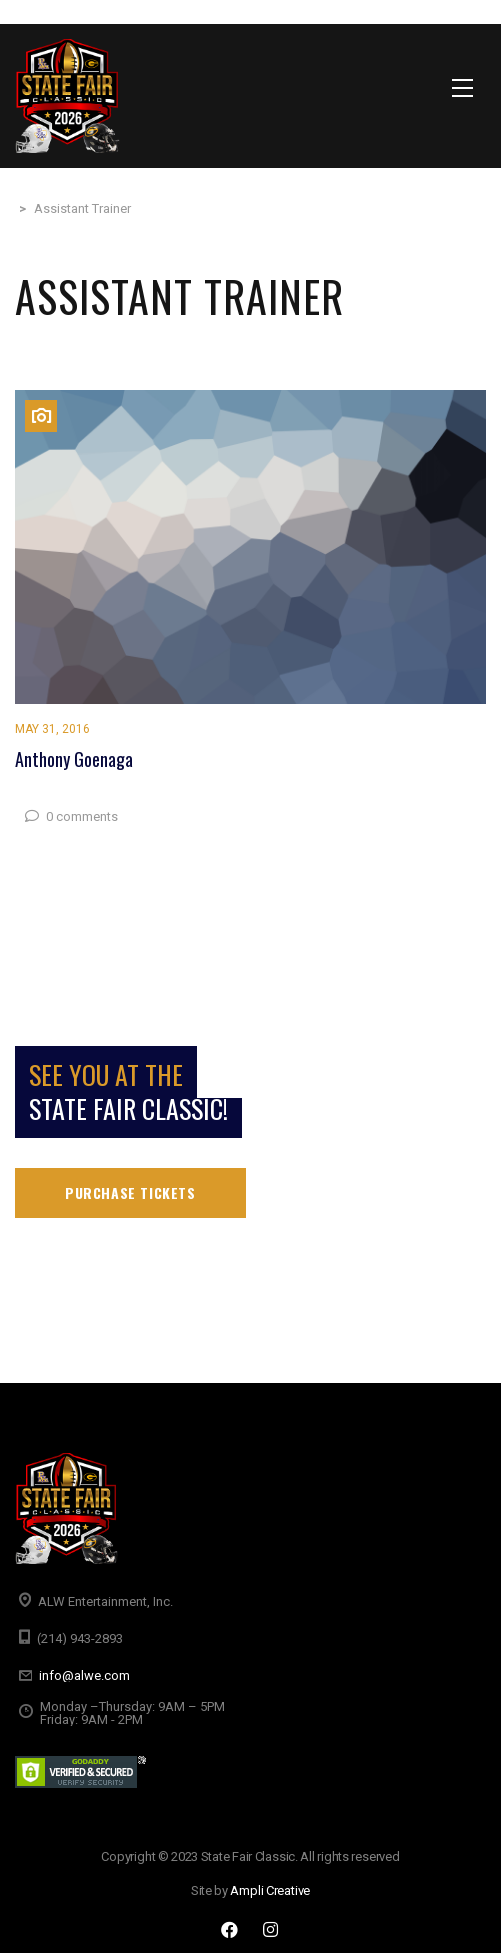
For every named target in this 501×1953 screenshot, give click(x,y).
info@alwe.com (84, 1675)
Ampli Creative (270, 1890)
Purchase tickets (130, 1192)
